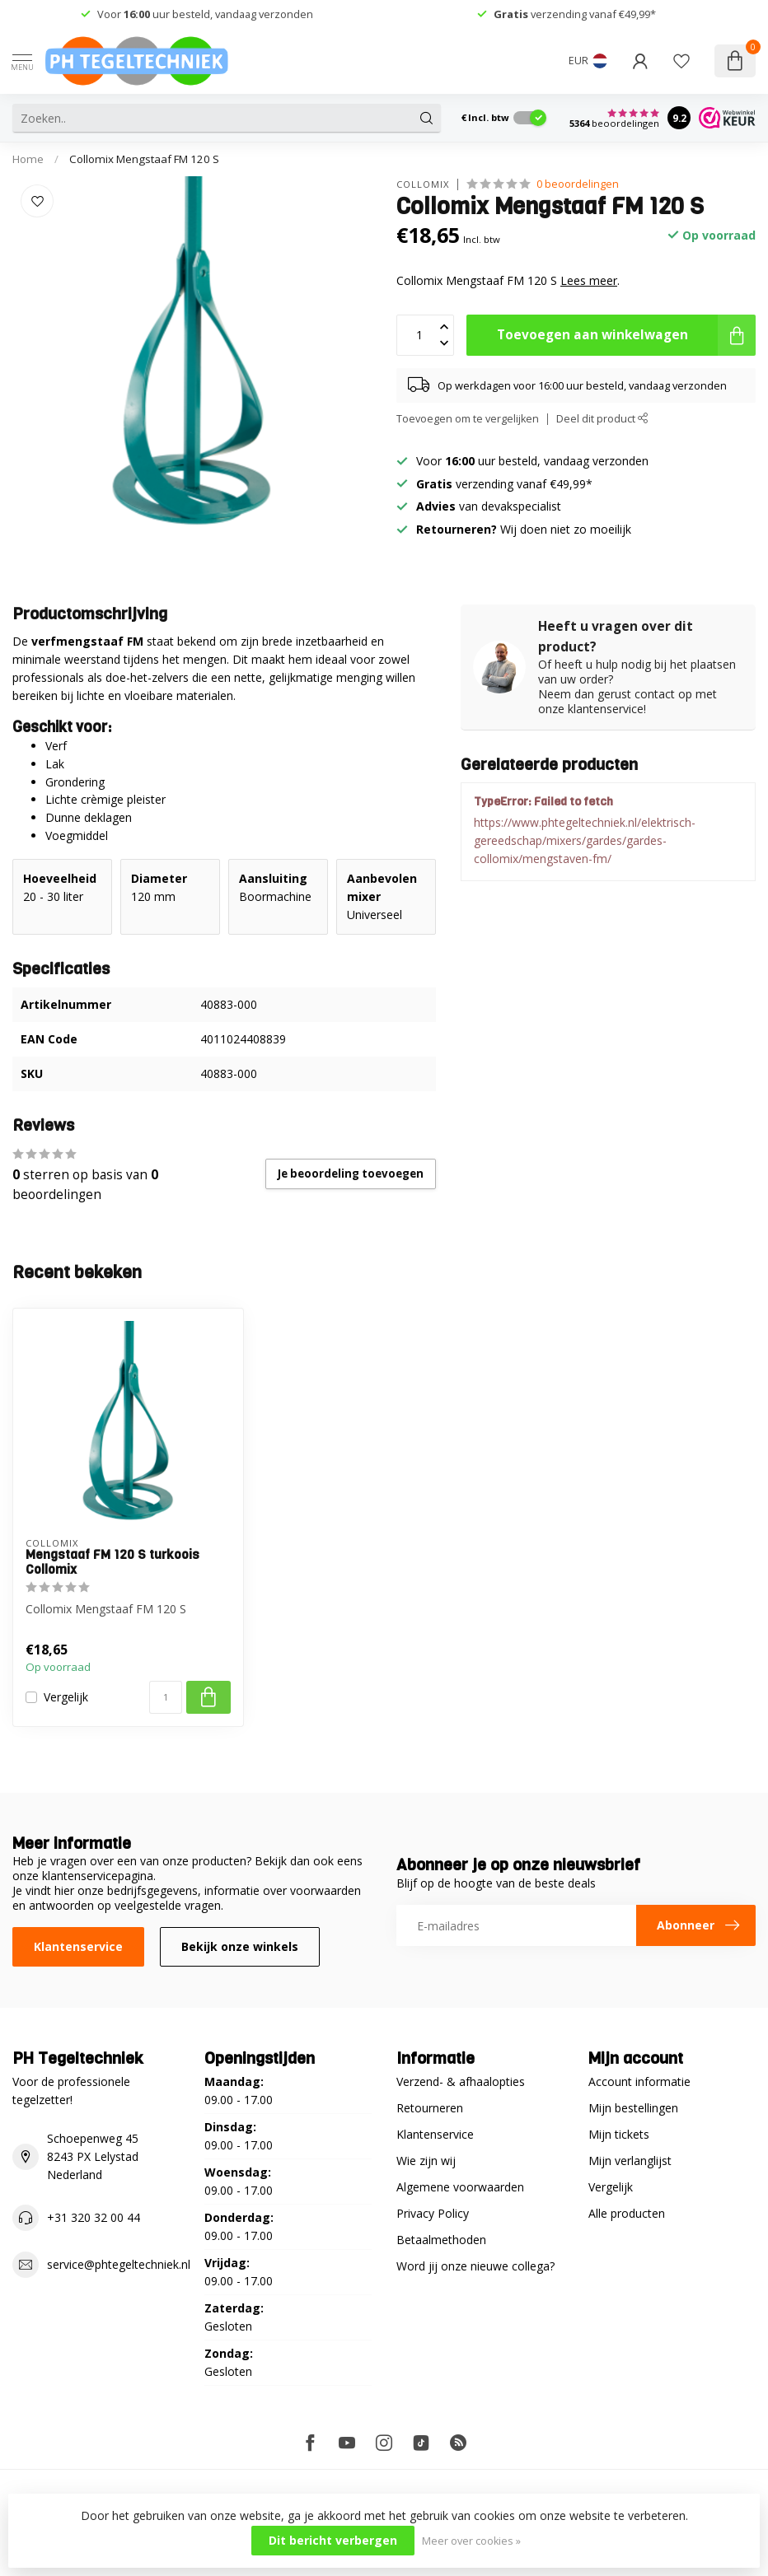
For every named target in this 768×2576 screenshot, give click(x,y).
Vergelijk (66, 1697)
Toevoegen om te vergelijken (467, 419)
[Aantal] (165, 1697)
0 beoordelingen (577, 184)
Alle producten (626, 2213)
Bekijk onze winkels (239, 1946)
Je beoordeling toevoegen (351, 1173)
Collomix (422, 184)
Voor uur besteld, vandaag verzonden (205, 14)
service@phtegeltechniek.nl (118, 2264)
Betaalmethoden (441, 2239)
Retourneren (429, 2108)
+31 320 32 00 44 (93, 2217)
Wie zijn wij (426, 2160)
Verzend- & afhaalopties (460, 2081)
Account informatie (639, 2081)
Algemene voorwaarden (460, 2187)
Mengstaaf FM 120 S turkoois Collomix (112, 1562)
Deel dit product (602, 419)
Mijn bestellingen (633, 2108)
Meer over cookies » (471, 2541)
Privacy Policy (432, 2213)
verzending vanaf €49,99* (575, 14)
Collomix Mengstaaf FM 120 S (144, 159)
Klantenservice (78, 1946)
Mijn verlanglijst (630, 2160)
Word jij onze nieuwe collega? (475, 2266)
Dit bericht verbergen (333, 2540)
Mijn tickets (618, 2134)
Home (28, 159)
